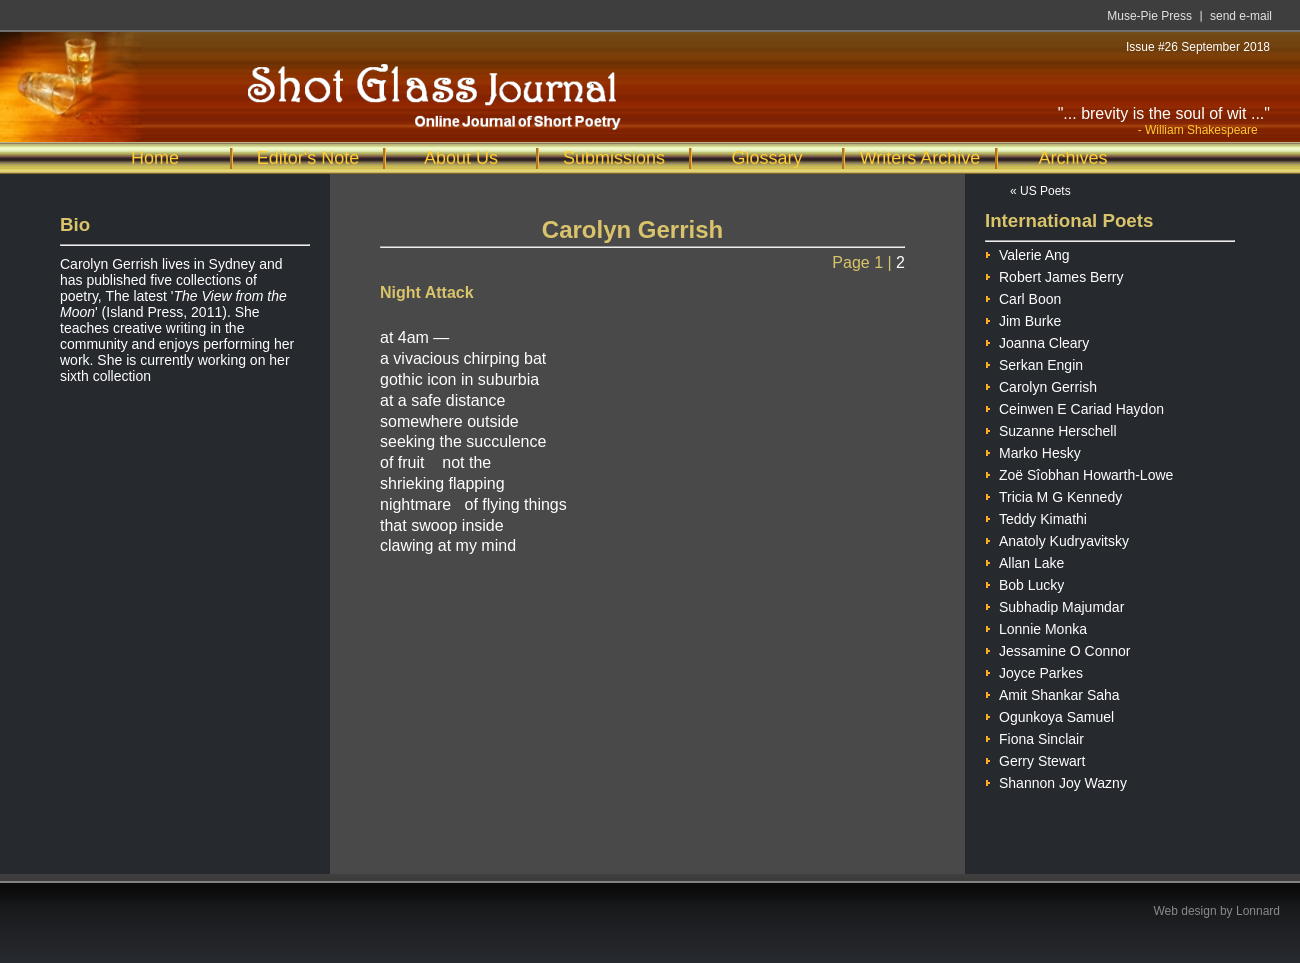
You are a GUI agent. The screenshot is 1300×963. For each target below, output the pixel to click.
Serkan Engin (1034, 362)
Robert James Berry (1054, 274)
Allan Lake (1024, 560)
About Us (461, 158)
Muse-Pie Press (1149, 16)
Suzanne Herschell (1051, 428)
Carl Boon (1023, 296)
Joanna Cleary (1037, 340)
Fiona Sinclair (1034, 736)
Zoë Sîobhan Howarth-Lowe (1079, 472)
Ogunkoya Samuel (1049, 714)
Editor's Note (308, 158)
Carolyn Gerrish (1041, 384)
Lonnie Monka (1036, 626)
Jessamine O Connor (1058, 648)
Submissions (614, 158)
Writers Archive (920, 158)
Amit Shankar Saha (1052, 692)
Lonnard (1258, 911)
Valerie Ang (1027, 252)
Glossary (766, 158)
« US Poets (1040, 191)
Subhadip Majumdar (1054, 604)
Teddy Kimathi (1036, 516)
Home (155, 158)
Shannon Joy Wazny (1056, 780)
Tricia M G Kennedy (1053, 494)
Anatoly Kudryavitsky (1057, 538)
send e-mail (1241, 16)
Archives (1072, 158)
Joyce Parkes (1034, 670)
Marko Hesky (1033, 450)
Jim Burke (1023, 318)
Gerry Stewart (1035, 758)
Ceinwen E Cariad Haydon (1074, 406)
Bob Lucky (1024, 582)
